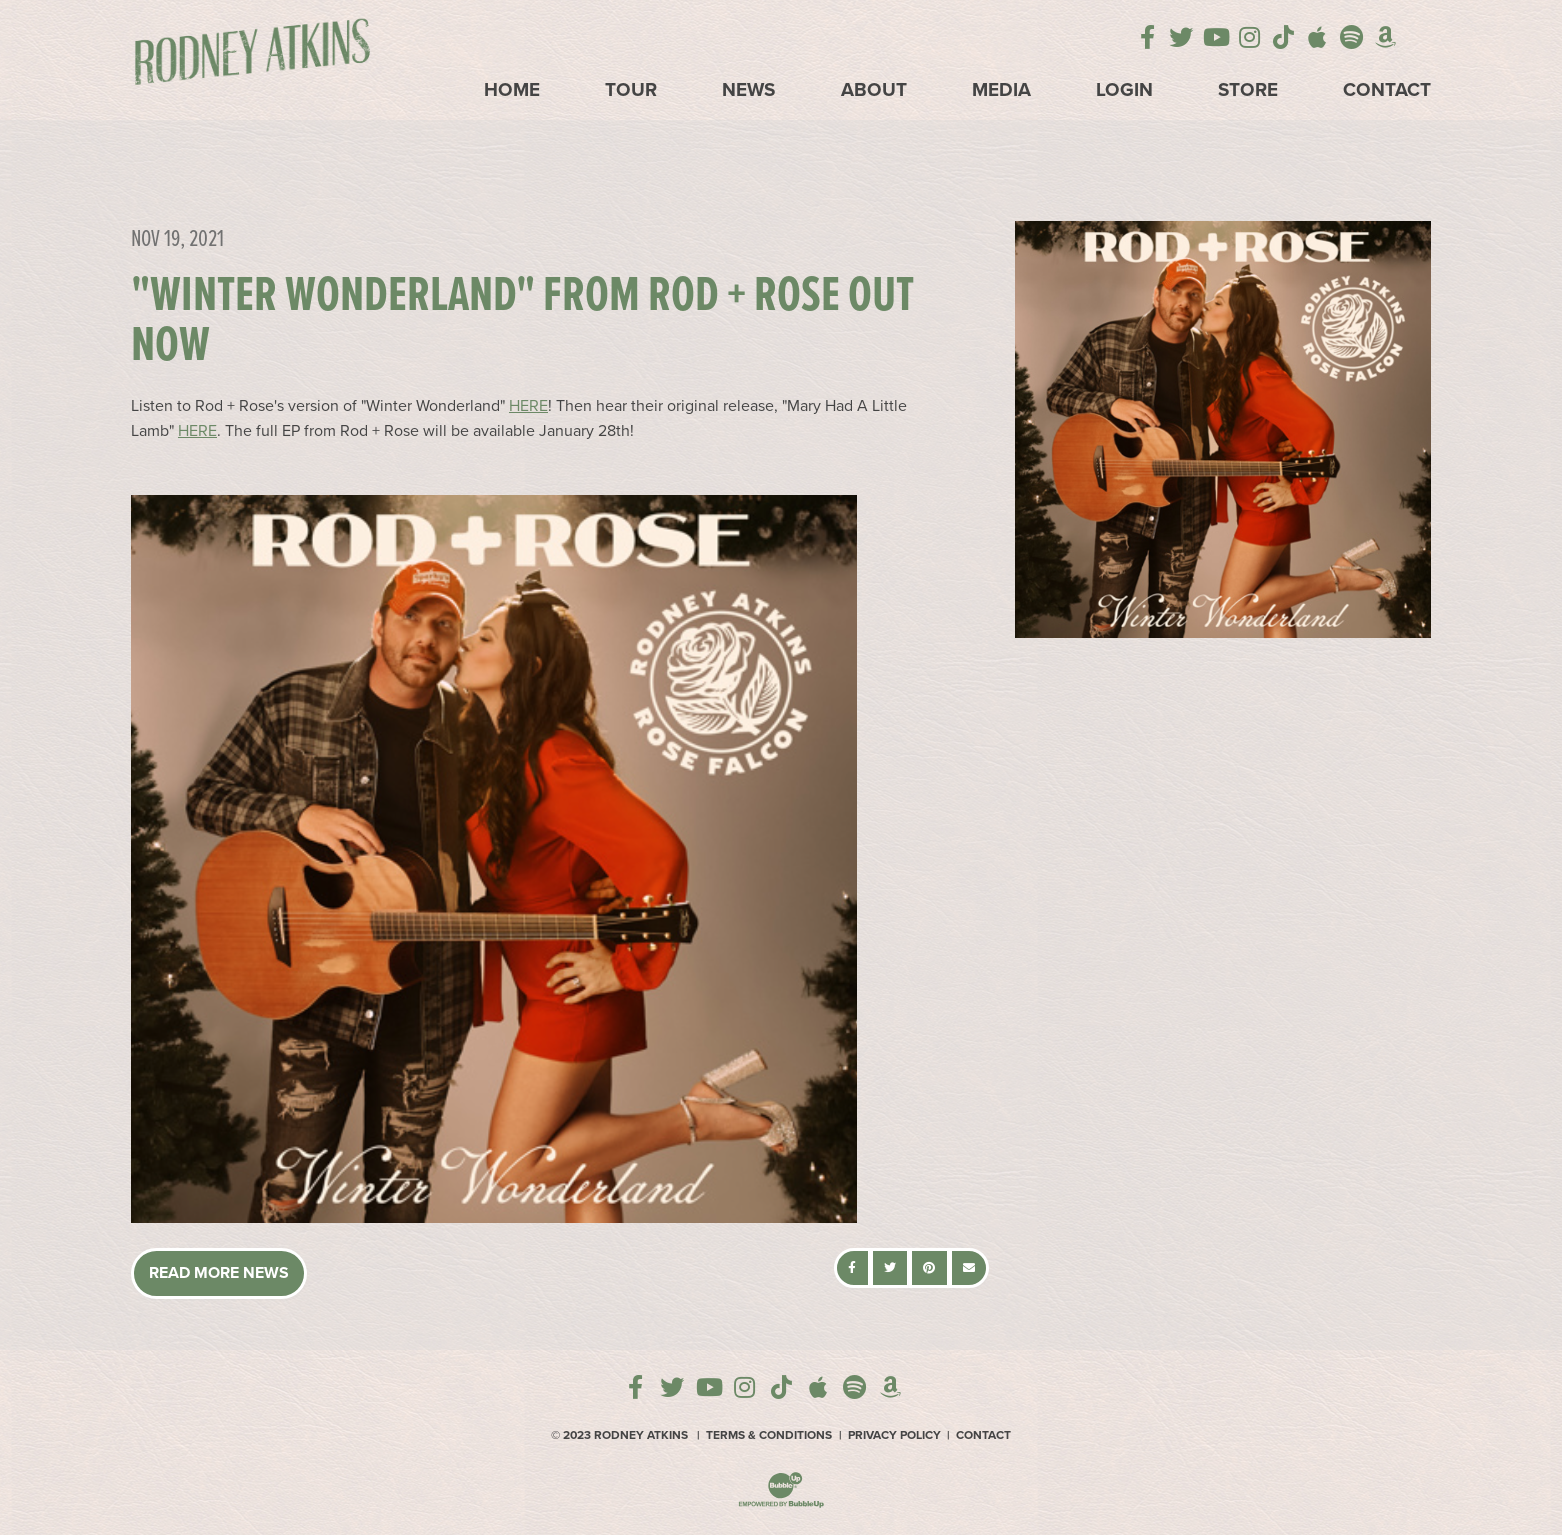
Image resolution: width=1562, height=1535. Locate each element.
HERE (528, 406)
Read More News (219, 1273)
